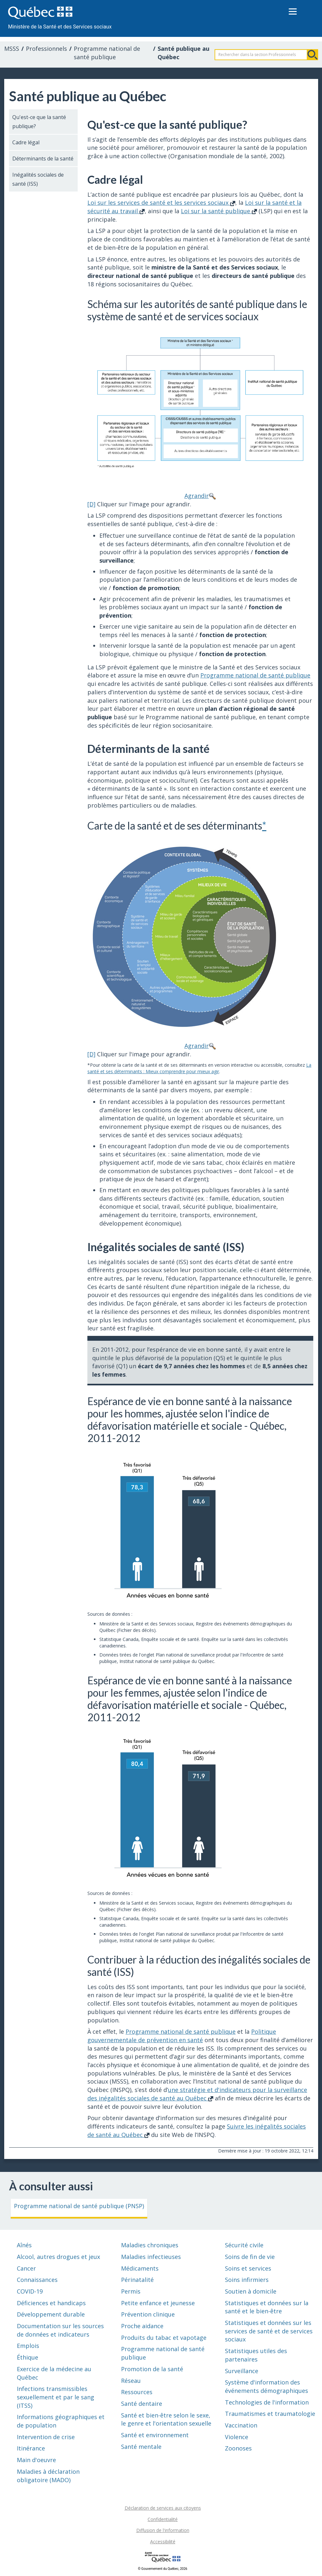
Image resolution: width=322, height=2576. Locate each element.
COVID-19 (30, 2291)
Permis (130, 2291)
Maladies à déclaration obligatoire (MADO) (48, 2476)
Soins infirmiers (247, 2280)
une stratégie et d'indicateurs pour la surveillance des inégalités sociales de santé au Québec (197, 2094)
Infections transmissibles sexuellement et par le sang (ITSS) (55, 2397)
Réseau (131, 2380)
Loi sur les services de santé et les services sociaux (161, 202)
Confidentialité (163, 2519)
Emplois (28, 2346)
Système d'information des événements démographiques (266, 2386)
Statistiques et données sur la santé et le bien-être (266, 2307)
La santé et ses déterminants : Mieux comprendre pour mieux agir (199, 1068)
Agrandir (200, 413)
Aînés (24, 2245)
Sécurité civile (244, 2245)
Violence (236, 2437)
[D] (91, 504)
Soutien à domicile (250, 2291)
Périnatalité (137, 2280)
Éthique (27, 2357)
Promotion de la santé (152, 2369)
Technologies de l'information (267, 2402)
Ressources (136, 2392)
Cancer (26, 2268)
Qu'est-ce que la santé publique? (39, 122)
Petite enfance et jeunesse (158, 2303)
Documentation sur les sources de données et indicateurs (60, 2330)
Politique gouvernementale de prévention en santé (181, 2036)
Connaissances (37, 2280)
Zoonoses (238, 2448)
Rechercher (312, 54)
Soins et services (248, 2268)
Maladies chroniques (149, 2245)
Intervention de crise (46, 2437)
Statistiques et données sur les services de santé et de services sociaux (269, 2331)
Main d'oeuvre (36, 2460)
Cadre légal (25, 142)
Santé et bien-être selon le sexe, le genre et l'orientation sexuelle (166, 2419)
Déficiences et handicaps (51, 2303)
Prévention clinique (148, 2314)
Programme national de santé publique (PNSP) (79, 2206)
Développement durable (51, 2314)
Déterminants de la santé (42, 158)
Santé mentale (141, 2446)
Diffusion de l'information (162, 2530)
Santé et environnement (155, 2435)
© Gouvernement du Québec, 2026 (162, 2568)
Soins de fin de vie (250, 2257)
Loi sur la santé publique (219, 211)
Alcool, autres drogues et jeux (58, 2257)
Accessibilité (162, 2541)
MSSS (11, 48)
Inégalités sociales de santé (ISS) (38, 179)
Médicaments (140, 2268)
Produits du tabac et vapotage (163, 2337)
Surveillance (241, 2371)
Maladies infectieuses (151, 2257)
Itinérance (31, 2448)
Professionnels (46, 48)
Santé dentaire (141, 2403)
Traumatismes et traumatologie (270, 2413)
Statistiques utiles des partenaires (256, 2355)
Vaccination (241, 2425)
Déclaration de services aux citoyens (163, 2508)
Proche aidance (142, 2326)
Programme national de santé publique (107, 53)
